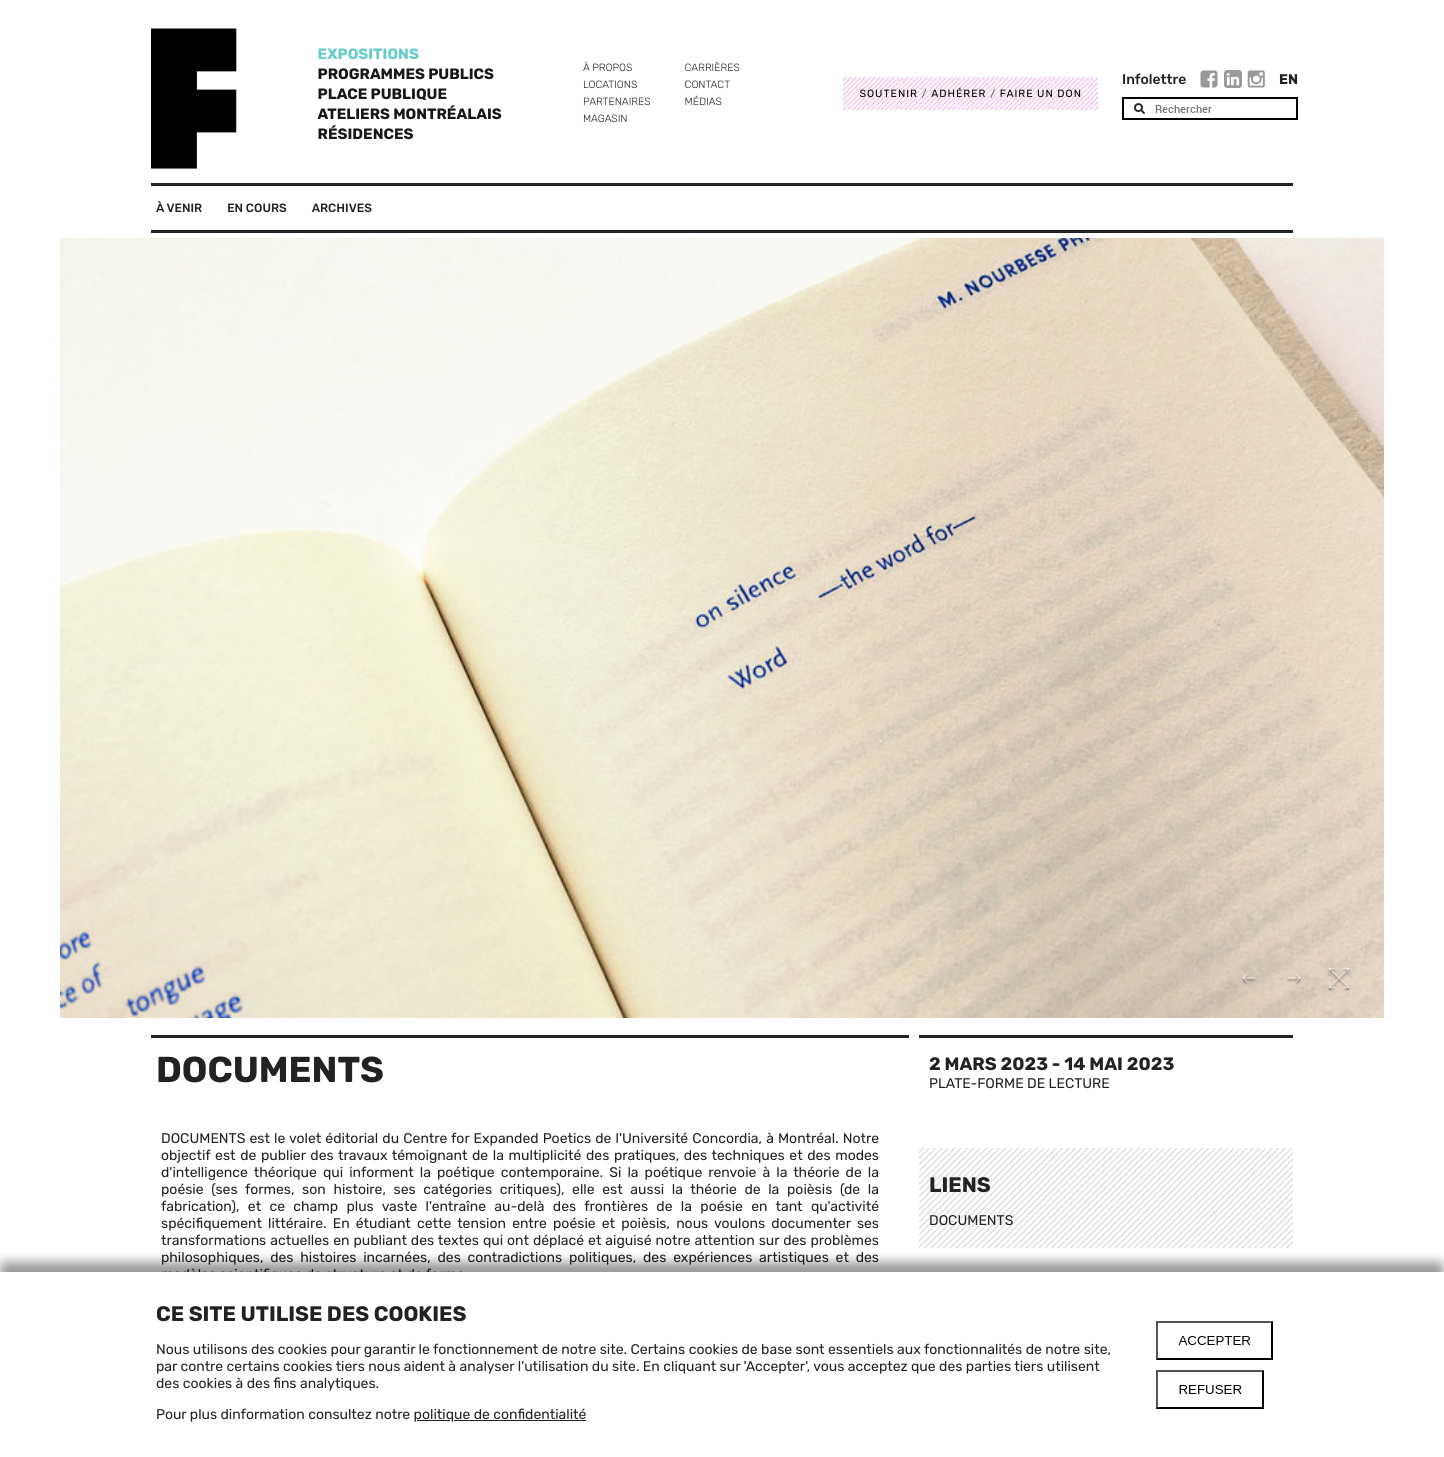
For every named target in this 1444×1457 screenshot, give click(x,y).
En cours (257, 208)
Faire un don (1041, 93)
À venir (179, 208)
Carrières (712, 67)
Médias (703, 101)
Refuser (1210, 1389)
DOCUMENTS (971, 1220)
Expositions (368, 54)
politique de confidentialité (500, 1414)
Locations (610, 84)
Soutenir (888, 93)
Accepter (1214, 1340)
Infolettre (1154, 79)
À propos (607, 67)
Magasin (605, 118)
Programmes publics (406, 74)
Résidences (366, 134)
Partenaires (617, 101)
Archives (342, 208)
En (1288, 79)
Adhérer (958, 93)
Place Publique (382, 94)
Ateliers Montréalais (410, 114)
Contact (707, 84)
